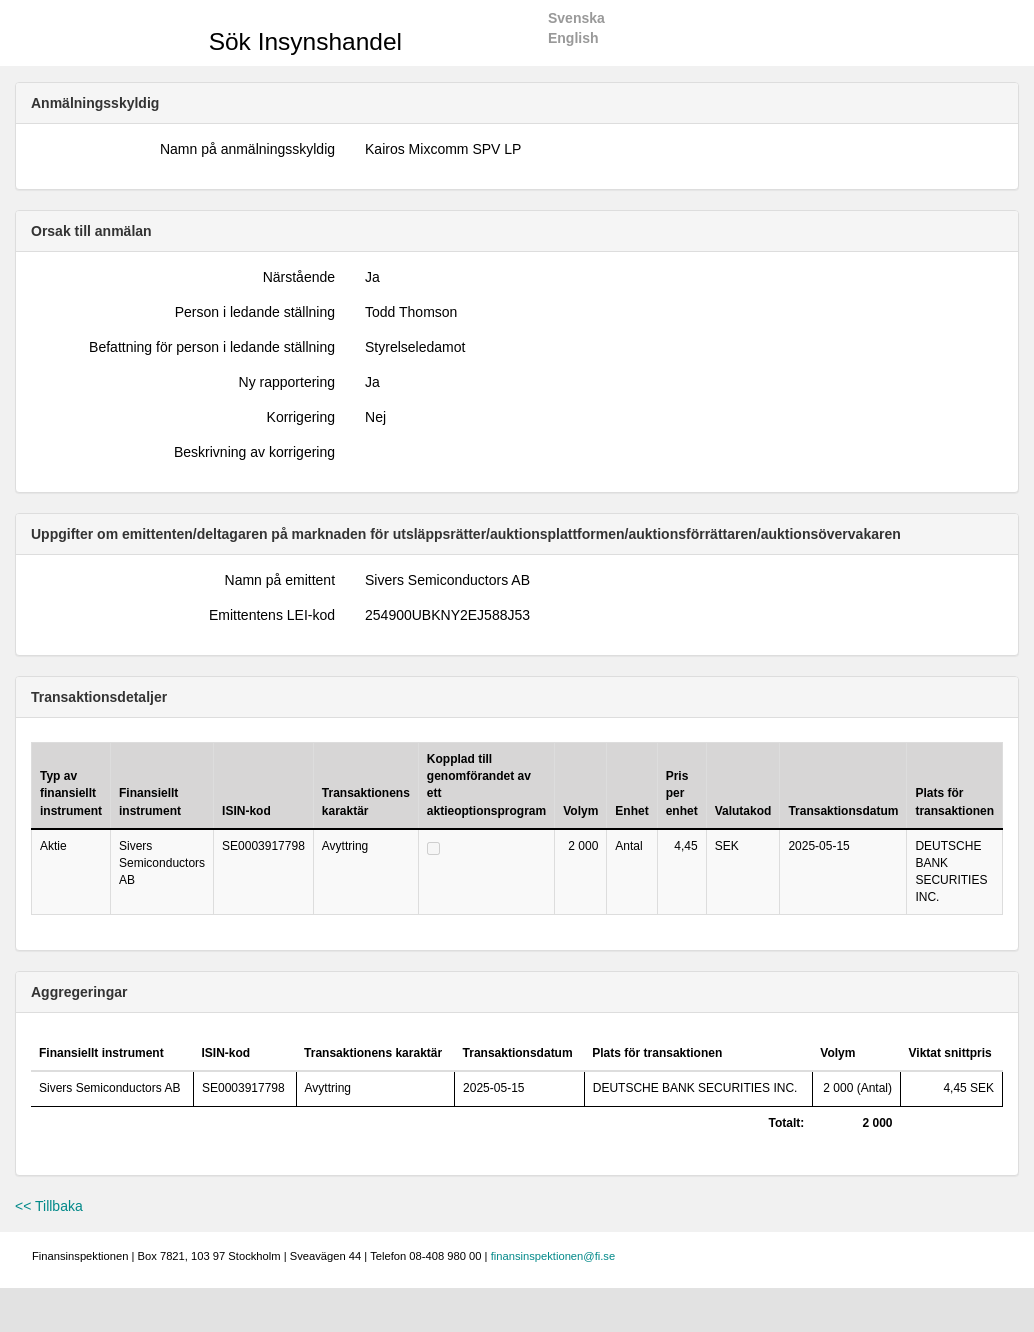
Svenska (576, 18)
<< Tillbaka (49, 1206)
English (573, 38)
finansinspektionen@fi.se (553, 1256)
